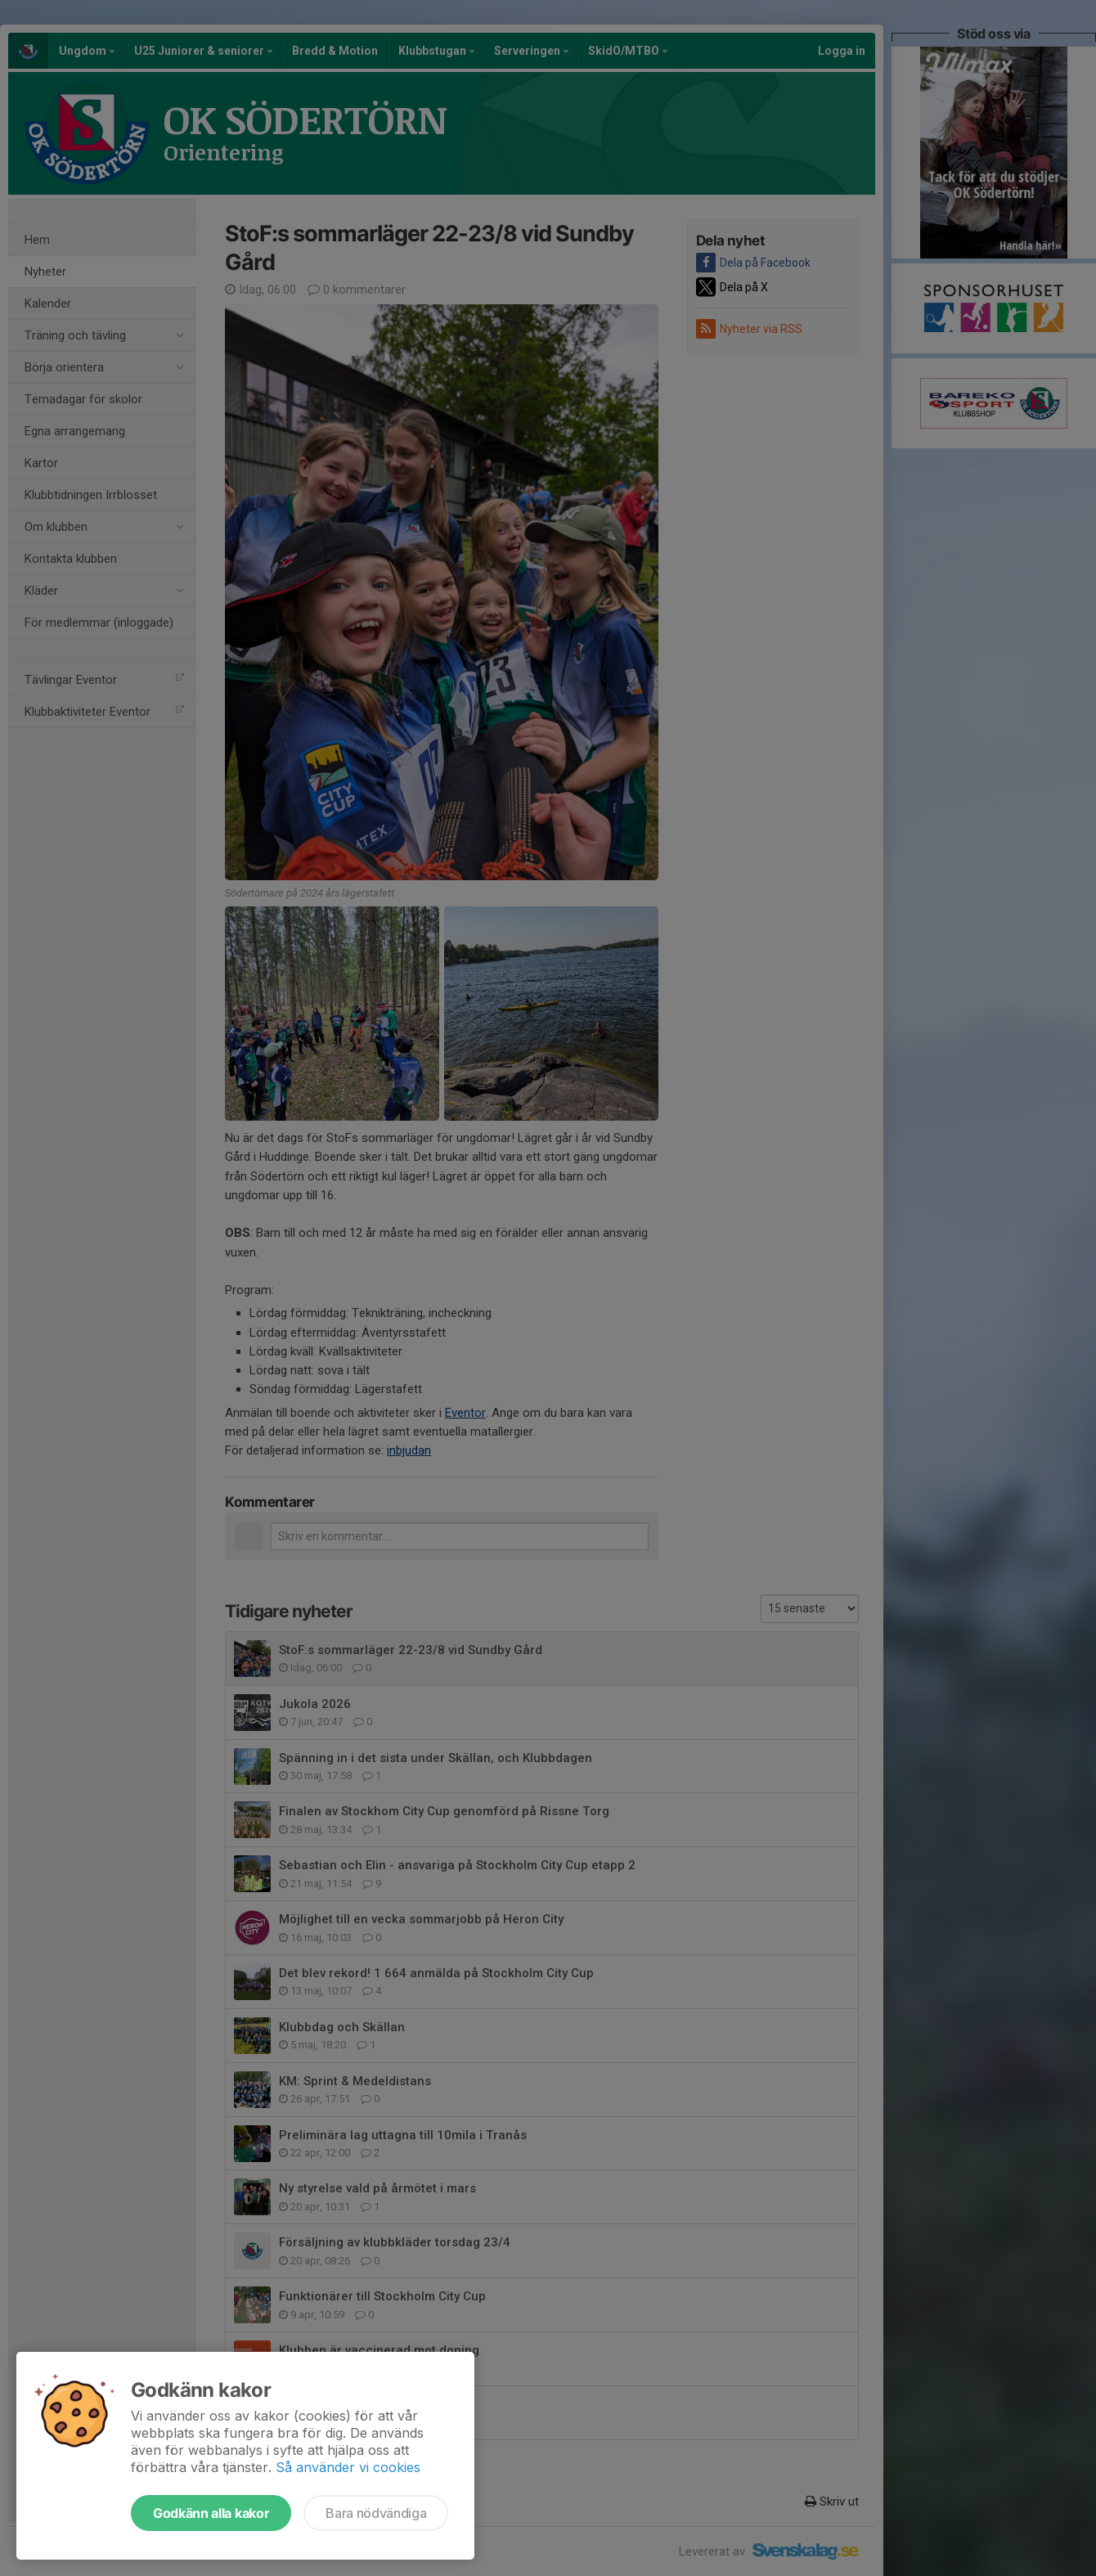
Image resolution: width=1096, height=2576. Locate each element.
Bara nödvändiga (376, 2513)
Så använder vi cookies (348, 2467)
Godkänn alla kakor (211, 2513)
